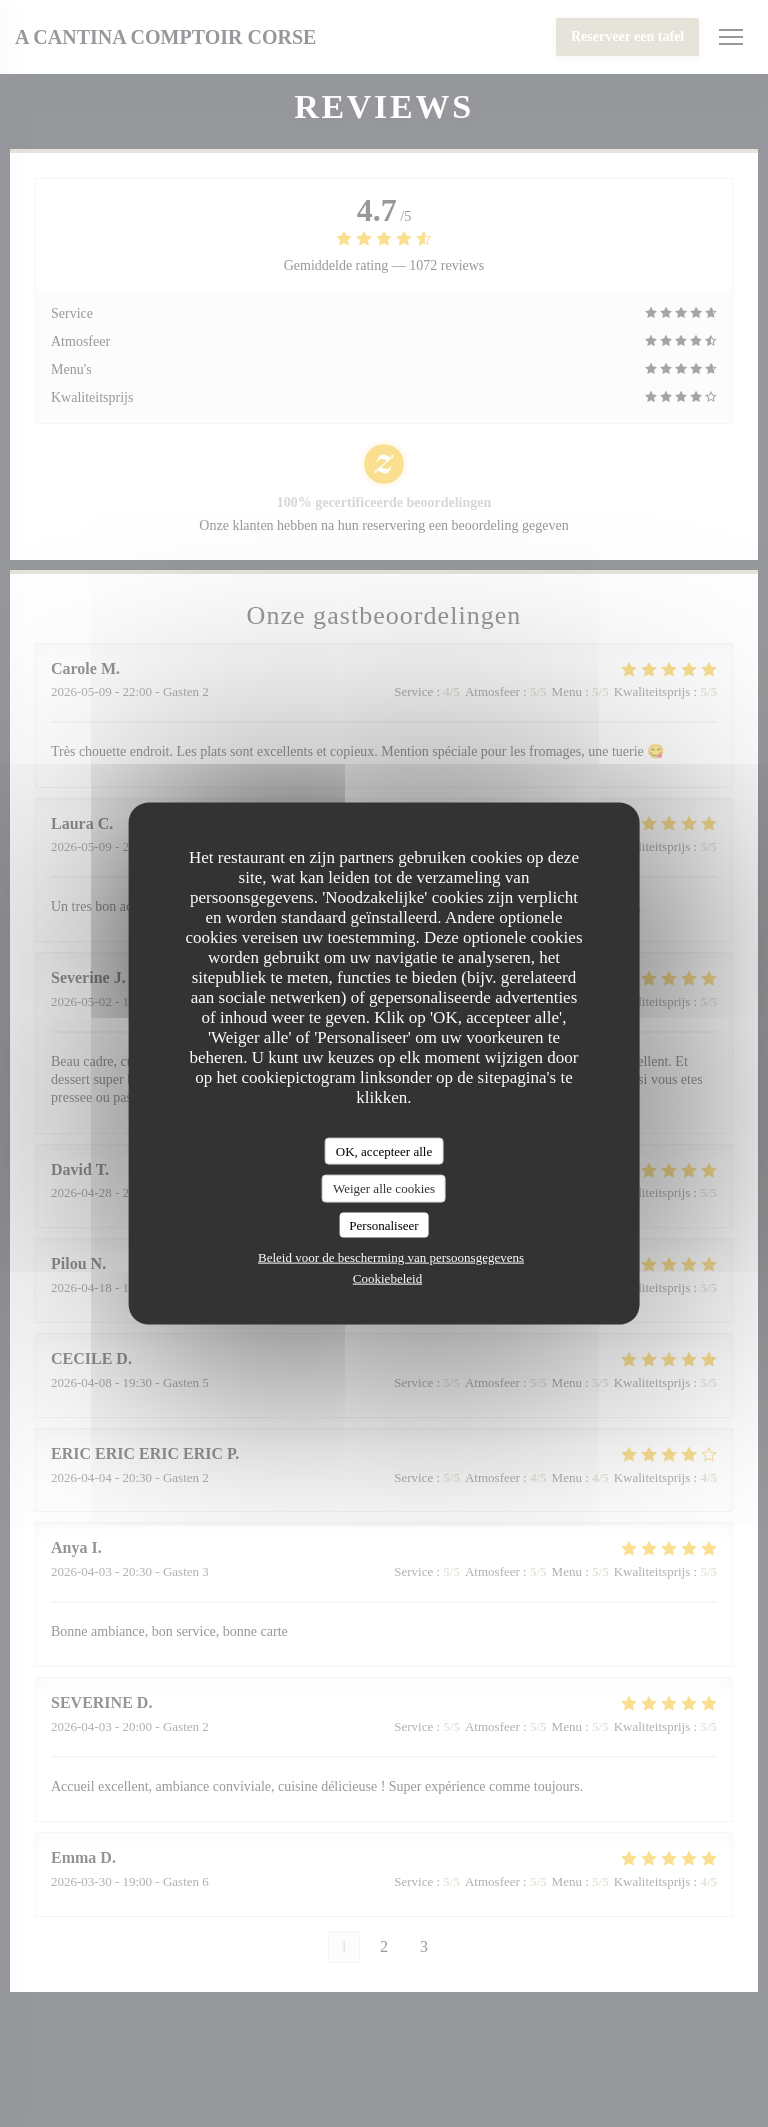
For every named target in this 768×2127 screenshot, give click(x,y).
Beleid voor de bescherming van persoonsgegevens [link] (391, 1257)
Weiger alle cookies (384, 1188)
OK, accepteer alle (384, 1150)
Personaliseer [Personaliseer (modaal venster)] (383, 1224)
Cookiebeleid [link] (387, 1278)
